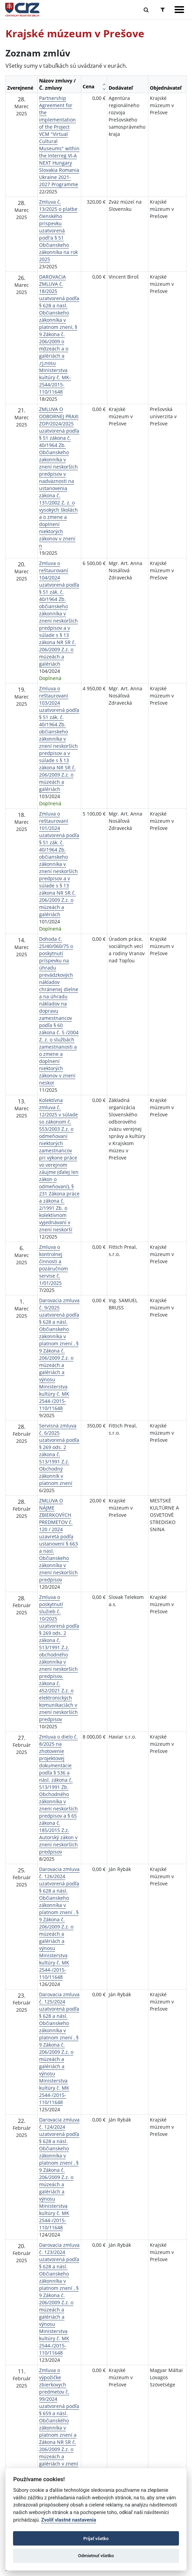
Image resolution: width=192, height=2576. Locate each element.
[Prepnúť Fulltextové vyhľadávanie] (146, 9)
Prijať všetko (96, 2538)
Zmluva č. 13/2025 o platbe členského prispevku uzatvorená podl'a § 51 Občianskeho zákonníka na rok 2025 (58, 230)
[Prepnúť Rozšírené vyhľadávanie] (162, 9)
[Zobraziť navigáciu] (179, 9)
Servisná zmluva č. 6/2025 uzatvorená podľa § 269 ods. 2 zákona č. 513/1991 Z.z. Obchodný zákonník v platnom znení (59, 1454)
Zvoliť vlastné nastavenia (68, 2520)
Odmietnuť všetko (96, 2555)
